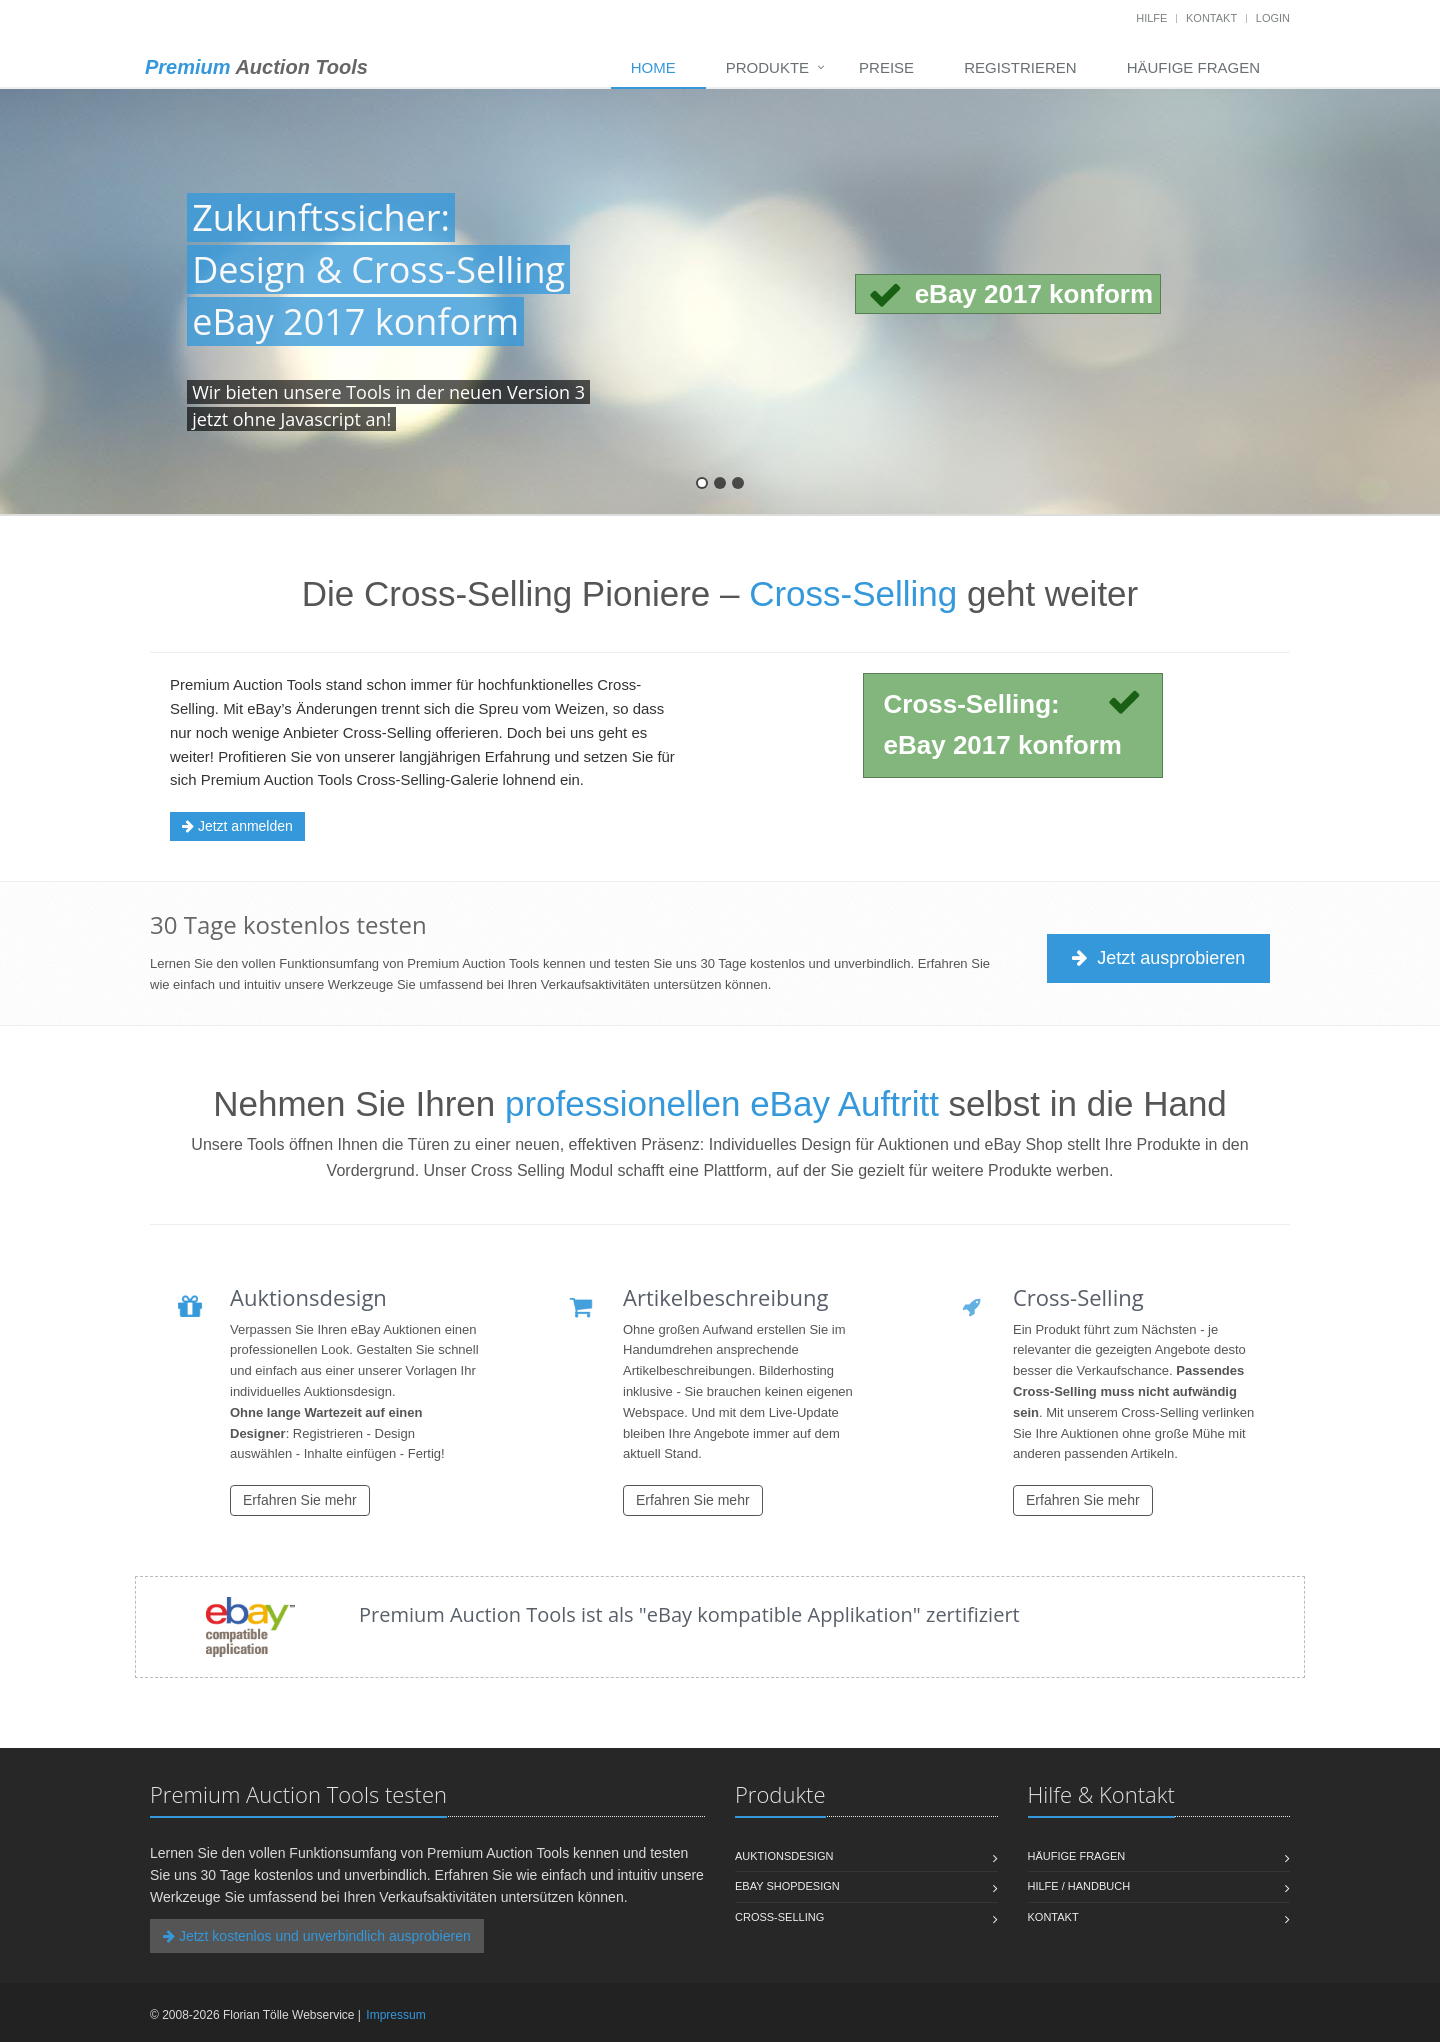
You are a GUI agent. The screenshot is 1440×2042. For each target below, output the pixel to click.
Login (1273, 18)
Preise (886, 67)
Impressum (395, 2015)
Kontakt (1211, 18)
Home (653, 67)
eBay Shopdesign (787, 1886)
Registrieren (1020, 67)
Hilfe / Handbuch (1079, 1886)
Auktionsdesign (784, 1856)
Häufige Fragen (1193, 67)
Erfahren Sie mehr (300, 1500)
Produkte (767, 67)
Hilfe (1151, 18)
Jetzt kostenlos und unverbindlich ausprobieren (317, 1936)
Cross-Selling (779, 1917)
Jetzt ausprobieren (1159, 958)
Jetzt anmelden (237, 826)
